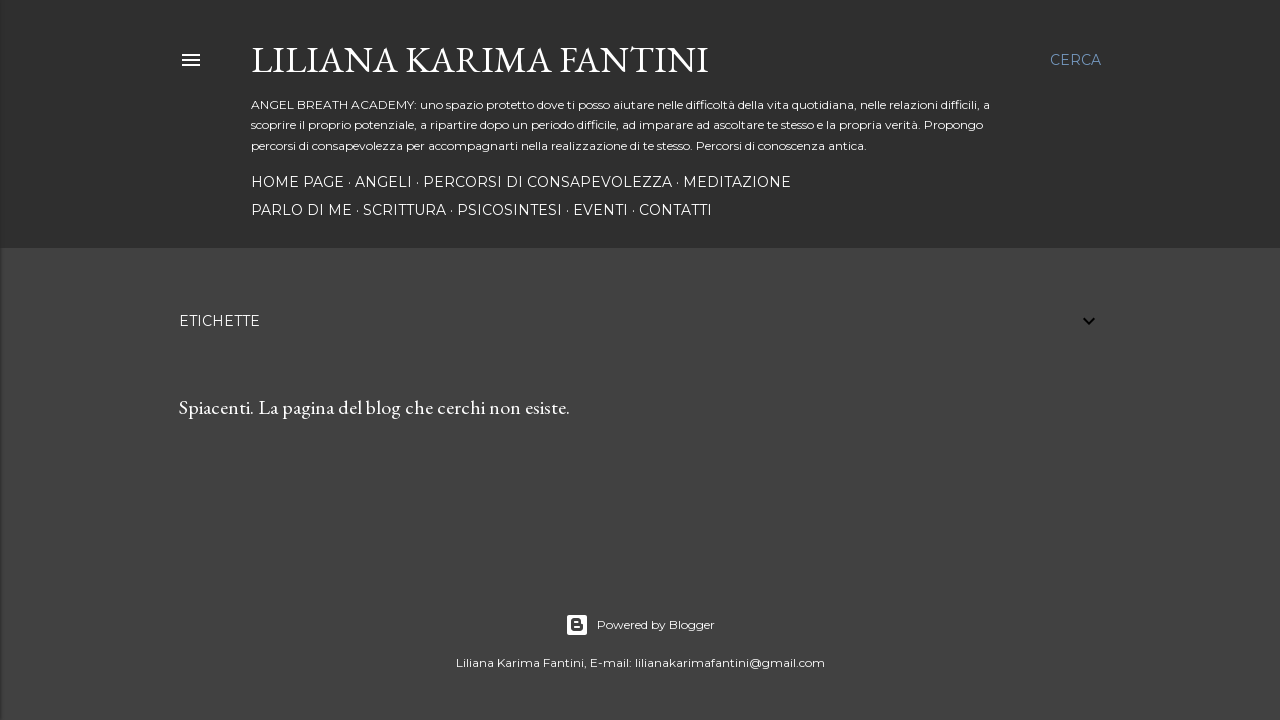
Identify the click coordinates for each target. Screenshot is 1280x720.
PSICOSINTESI (509, 210)
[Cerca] (1075, 60)
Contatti (675, 210)
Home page (297, 182)
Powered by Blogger (640, 625)
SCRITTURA (404, 210)
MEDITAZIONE (737, 182)
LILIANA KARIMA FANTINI (480, 59)
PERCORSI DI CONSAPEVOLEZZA (547, 182)
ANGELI (383, 182)
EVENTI (600, 210)
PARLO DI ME (301, 210)
